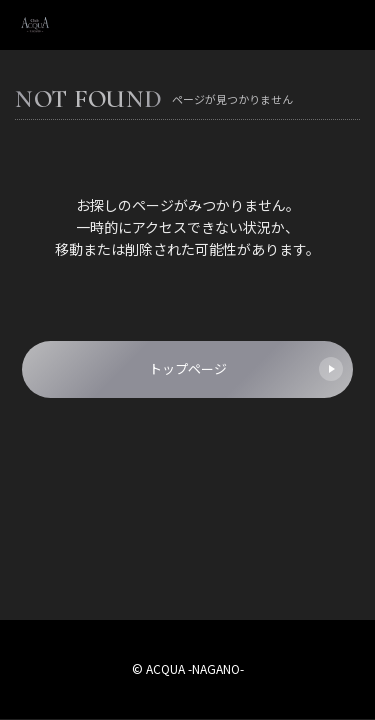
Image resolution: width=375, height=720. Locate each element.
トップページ (246, 369)
